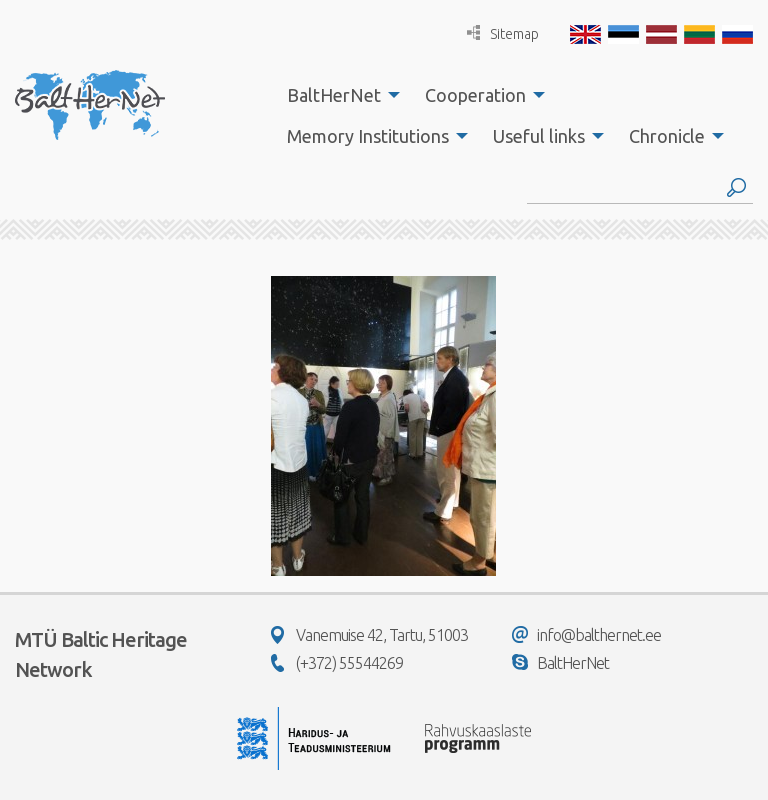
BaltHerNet (334, 95)
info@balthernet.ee (586, 635)
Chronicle (667, 136)
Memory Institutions (368, 136)
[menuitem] (338, 95)
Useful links (539, 136)
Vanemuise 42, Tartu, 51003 (369, 635)
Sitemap (503, 33)
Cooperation (475, 95)
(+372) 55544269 (337, 663)
